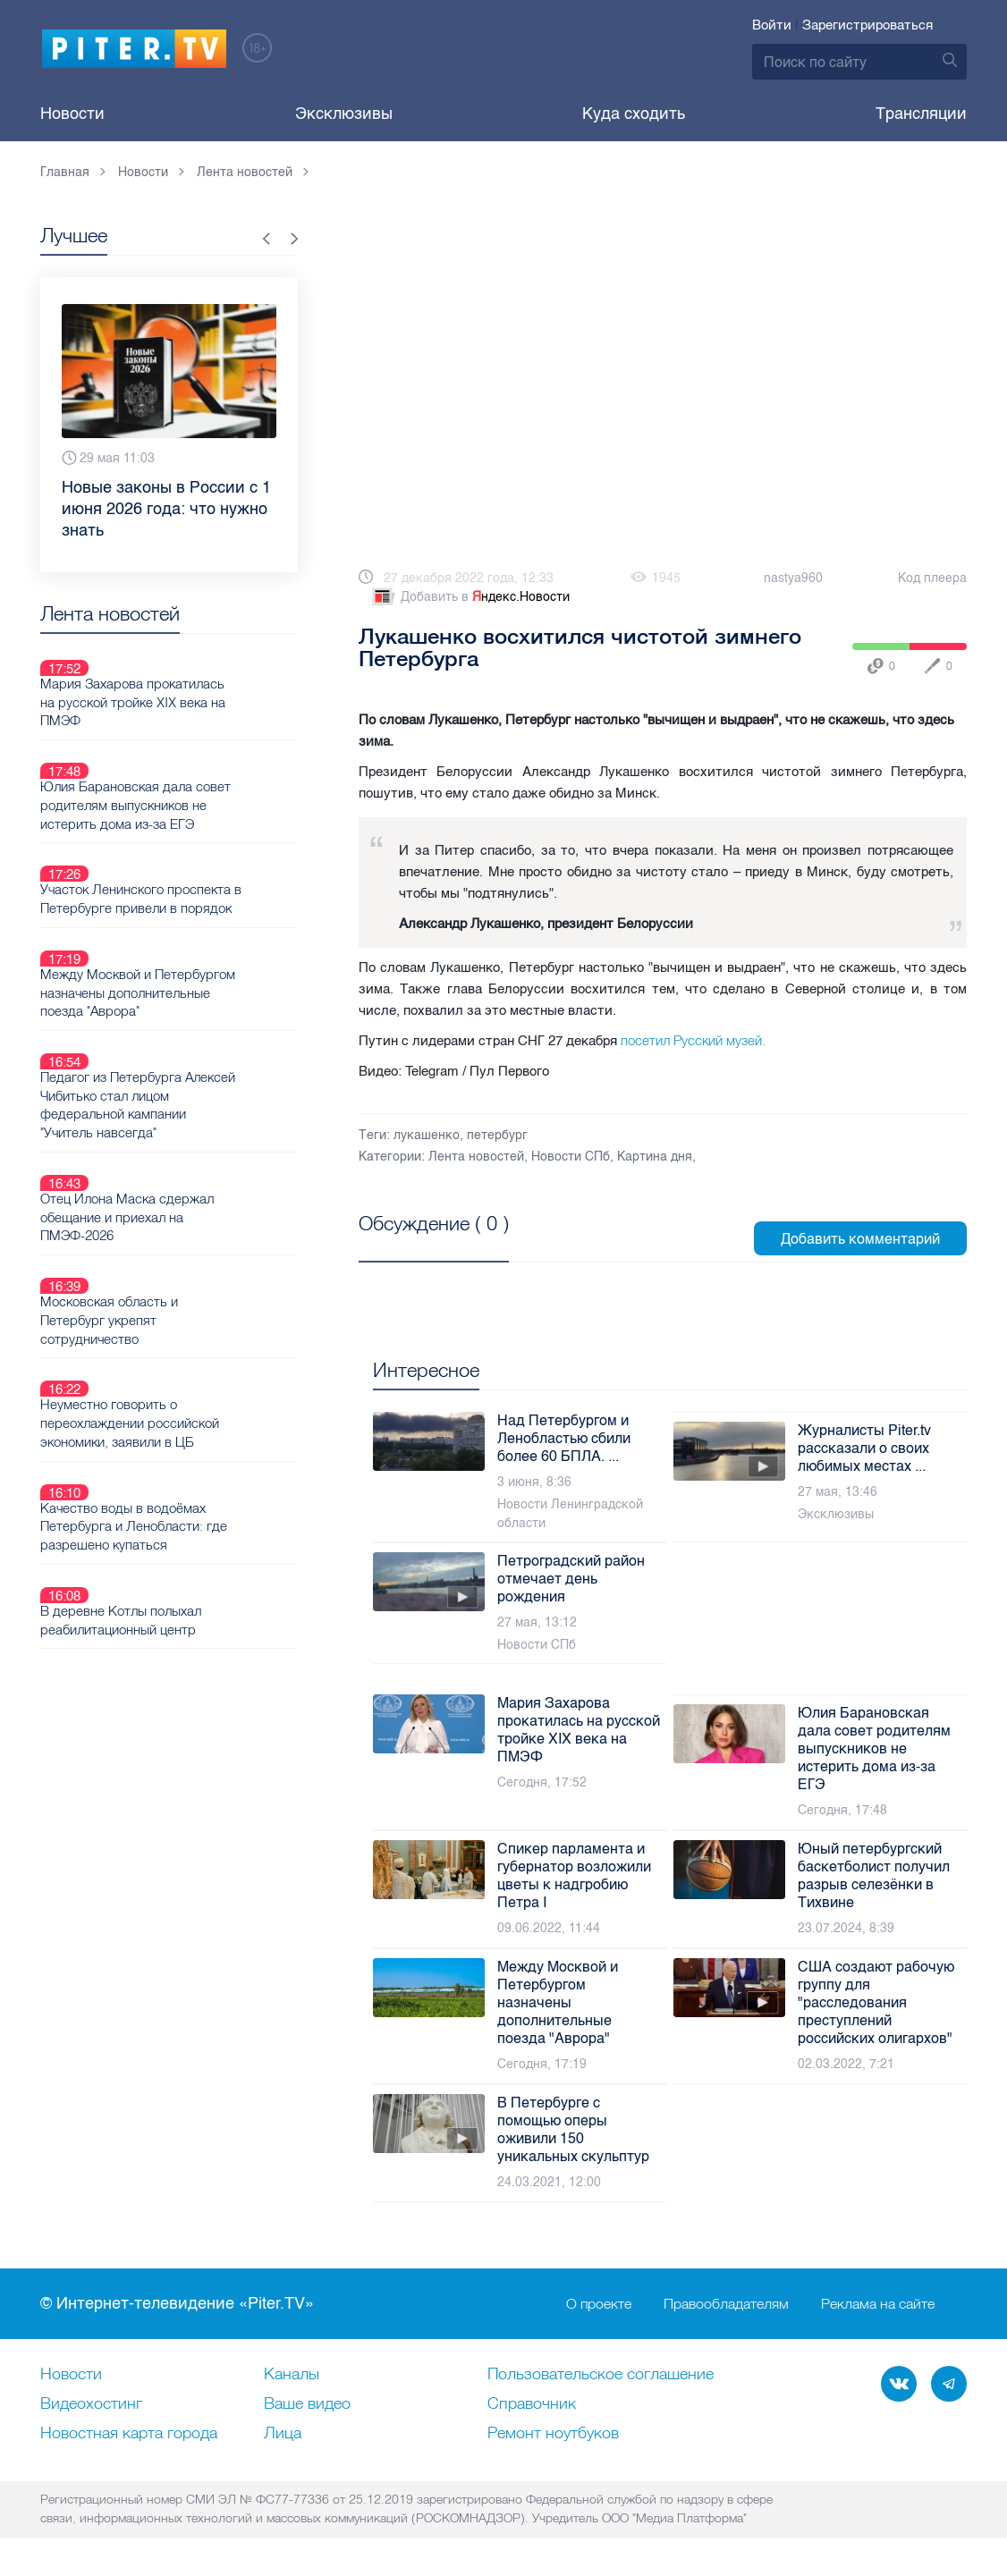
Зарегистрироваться (867, 25)
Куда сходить (633, 113)
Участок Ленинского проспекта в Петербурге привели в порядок (198, 835)
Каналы (291, 2375)
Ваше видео (307, 2404)
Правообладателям (726, 2304)
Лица (282, 2434)
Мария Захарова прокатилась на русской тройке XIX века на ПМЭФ (197, 681)
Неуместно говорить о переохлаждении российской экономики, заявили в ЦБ (188, 1233)
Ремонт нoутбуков (553, 2434)
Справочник (531, 2404)
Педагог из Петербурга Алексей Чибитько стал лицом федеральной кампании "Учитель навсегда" (198, 998)
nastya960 (793, 578)
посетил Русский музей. (693, 1040)
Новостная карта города (128, 2434)
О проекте (598, 2304)
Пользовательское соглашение (600, 2375)
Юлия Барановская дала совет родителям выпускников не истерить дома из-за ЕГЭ (191, 763)
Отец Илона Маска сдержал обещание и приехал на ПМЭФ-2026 (184, 1088)
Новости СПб (570, 1156)
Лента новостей (476, 1156)
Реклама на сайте (878, 2304)
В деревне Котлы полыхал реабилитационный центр (178, 1387)
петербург (497, 1135)
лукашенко (426, 1135)
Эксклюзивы (344, 113)
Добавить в (469, 597)
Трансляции (921, 113)
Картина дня (654, 1156)
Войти (771, 25)
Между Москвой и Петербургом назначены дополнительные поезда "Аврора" (194, 907)
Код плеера (932, 578)
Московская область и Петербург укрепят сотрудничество (199, 1161)
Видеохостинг (91, 2404)
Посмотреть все (416, 1244)
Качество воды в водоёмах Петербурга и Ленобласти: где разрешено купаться (191, 1314)
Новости (72, 113)
